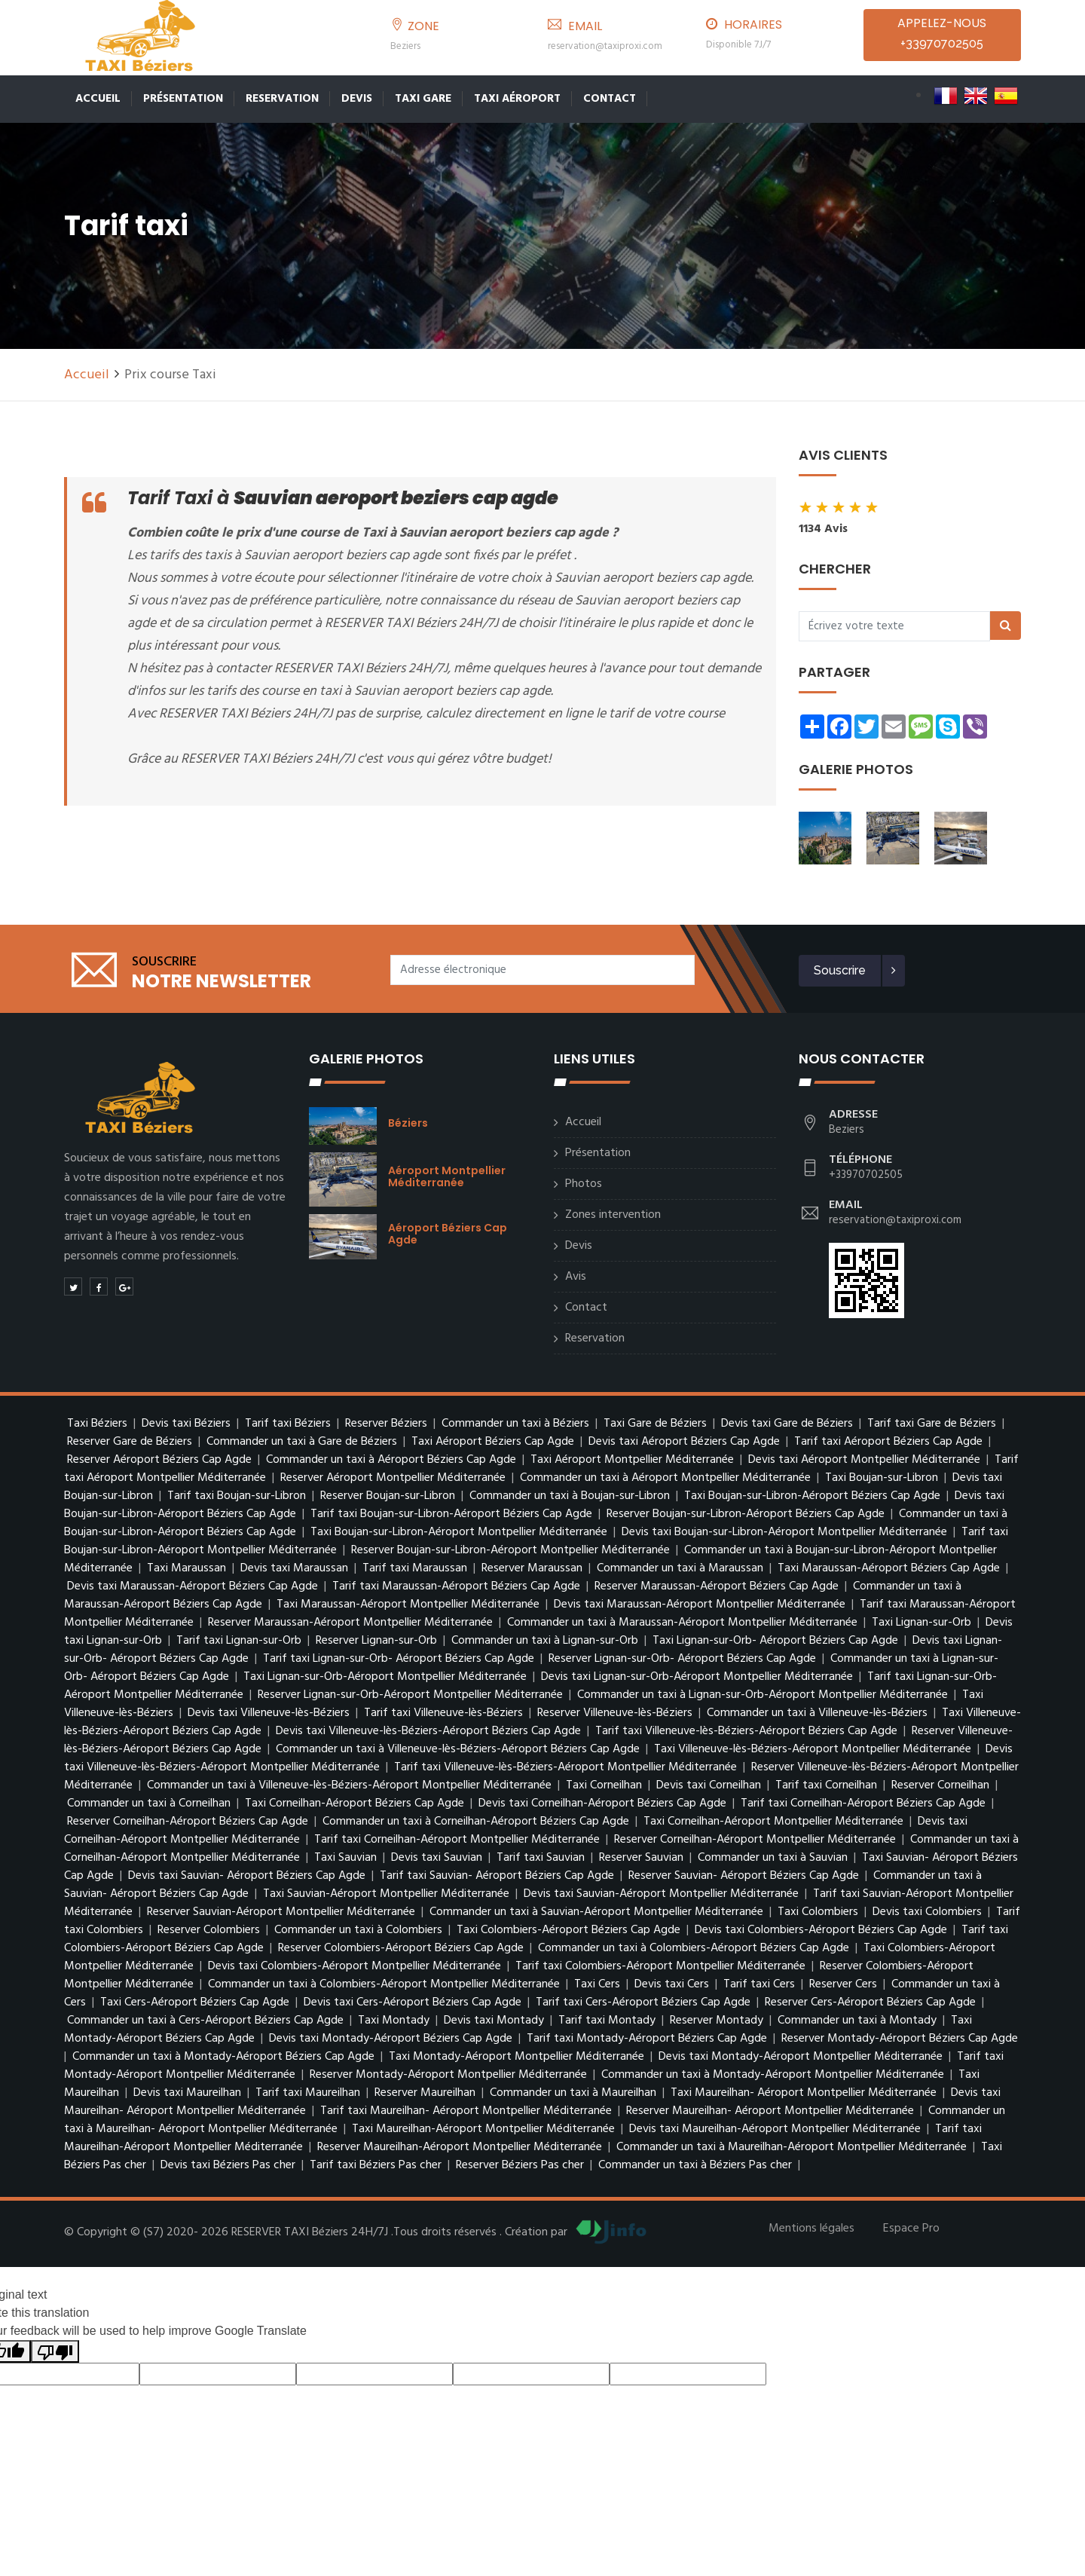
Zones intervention (613, 1215)
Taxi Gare (423, 99)
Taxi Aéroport (517, 99)
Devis (356, 99)
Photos (583, 1184)
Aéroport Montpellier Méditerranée (447, 1176)
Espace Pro (911, 2228)
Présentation (183, 99)
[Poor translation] (55, 2351)
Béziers (408, 1122)
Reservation (282, 99)
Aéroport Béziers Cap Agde (447, 1233)
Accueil (98, 99)
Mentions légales (811, 2228)
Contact (609, 99)
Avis (575, 1276)
